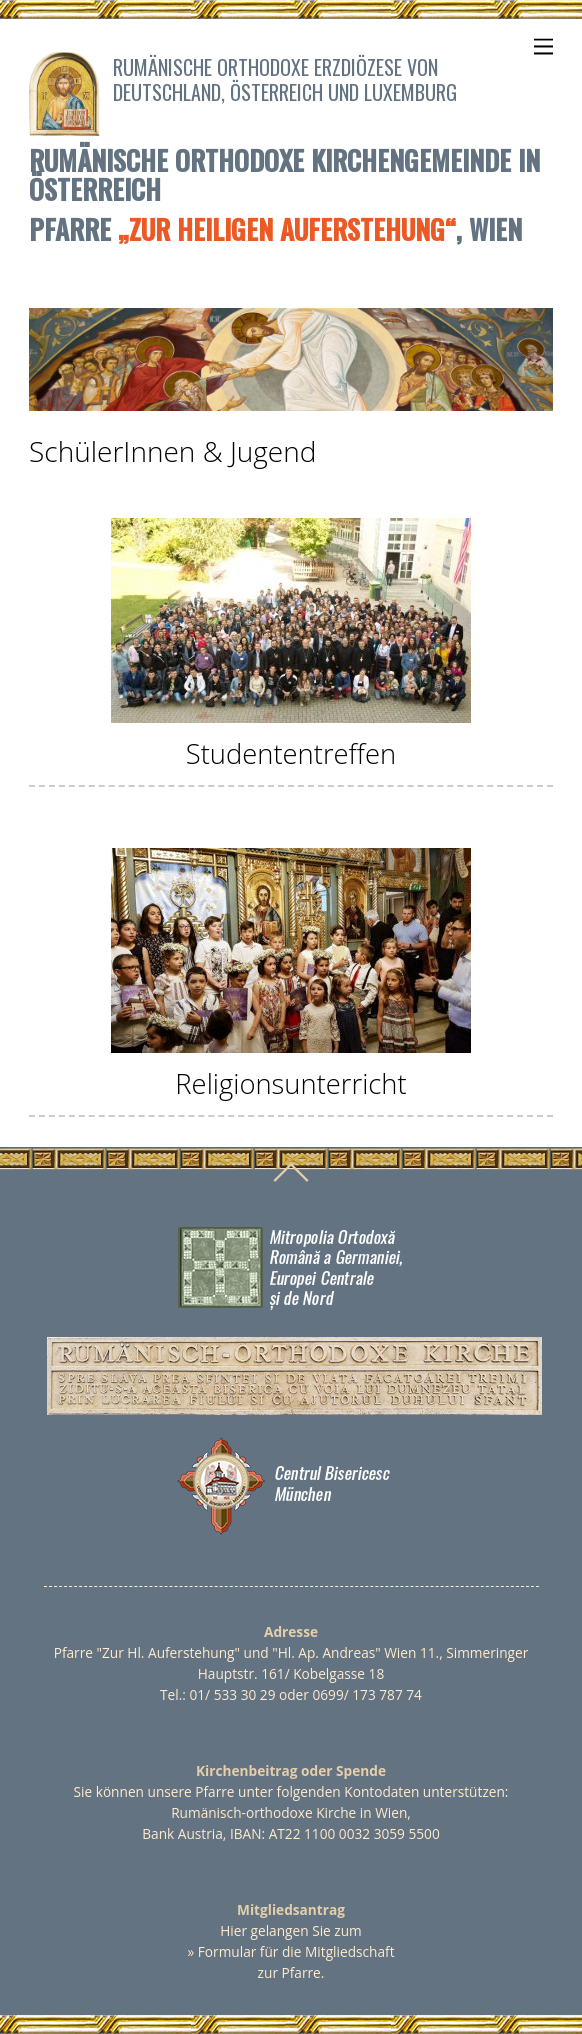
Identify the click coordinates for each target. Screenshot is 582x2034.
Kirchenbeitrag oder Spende (291, 1770)
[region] (291, 359)
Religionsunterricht (290, 1083)
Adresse (291, 1631)
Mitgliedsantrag (291, 1909)
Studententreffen (291, 753)
